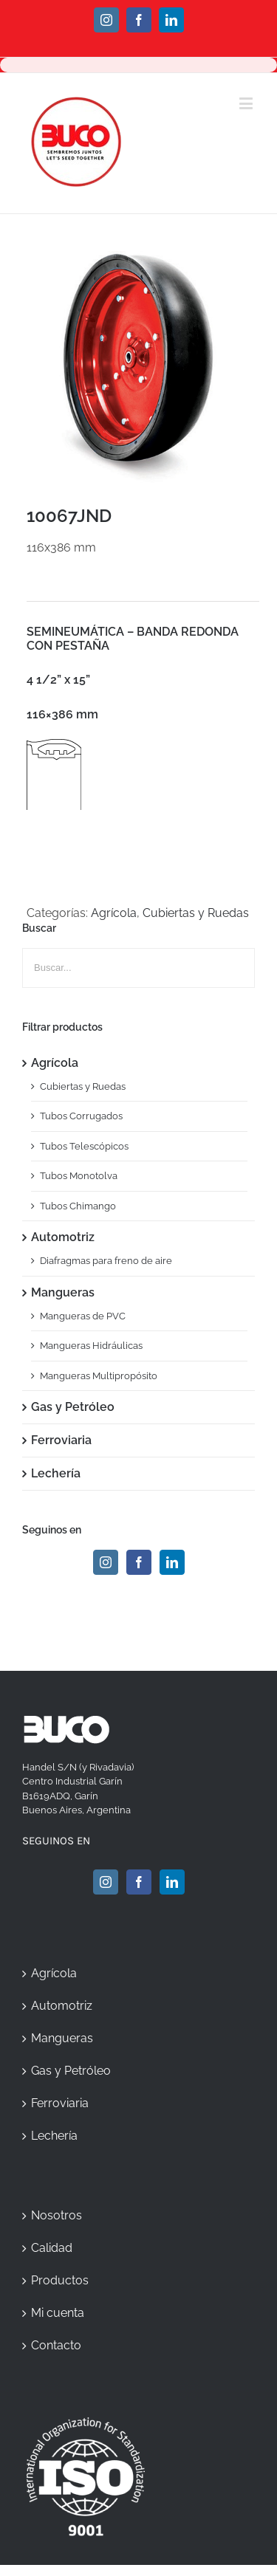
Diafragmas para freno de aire (106, 1260)
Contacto (56, 2345)
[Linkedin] (172, 1562)
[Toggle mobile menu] (247, 103)
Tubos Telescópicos (84, 1146)
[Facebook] (138, 1562)
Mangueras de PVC (83, 1316)
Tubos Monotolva (78, 1175)
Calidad (51, 2248)
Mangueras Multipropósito (98, 1375)
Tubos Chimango (78, 1206)
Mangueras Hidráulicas (91, 1345)
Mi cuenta (57, 2313)
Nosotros (56, 2215)
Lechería (56, 1473)
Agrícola (114, 913)
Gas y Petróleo (72, 1407)
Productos (60, 2280)
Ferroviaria (61, 1440)
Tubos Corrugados (81, 1116)
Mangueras (63, 1292)
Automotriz (63, 1237)
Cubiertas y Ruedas (196, 913)
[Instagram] (105, 1562)
